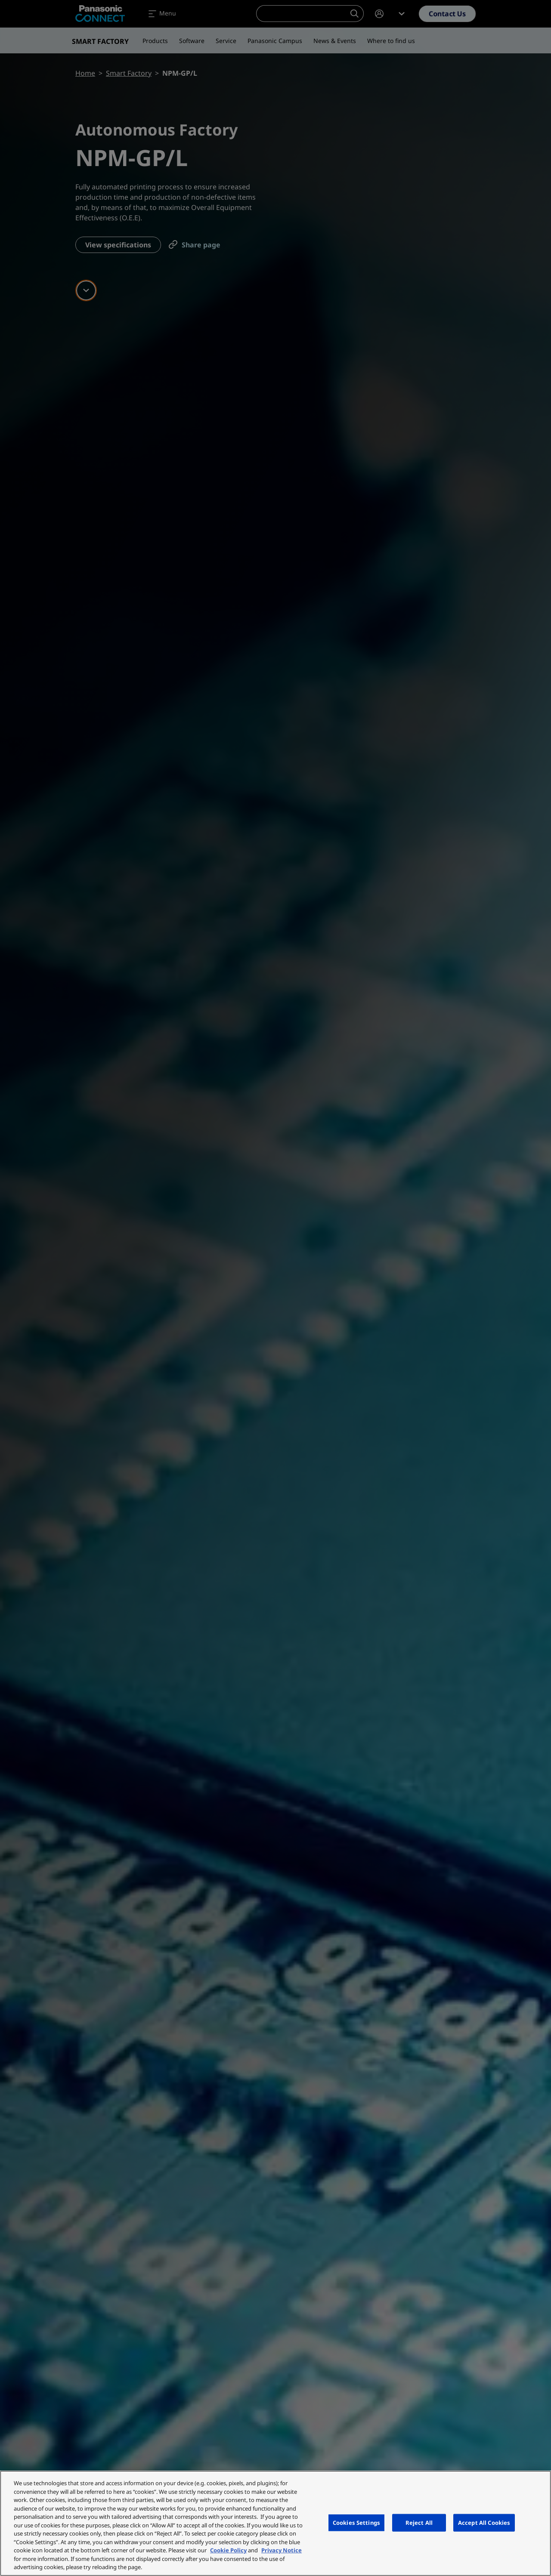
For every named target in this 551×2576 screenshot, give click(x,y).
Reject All (419, 2522)
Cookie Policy (228, 2550)
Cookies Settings (356, 2522)
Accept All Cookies (484, 2522)
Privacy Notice (281, 2550)
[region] (275, 2523)
